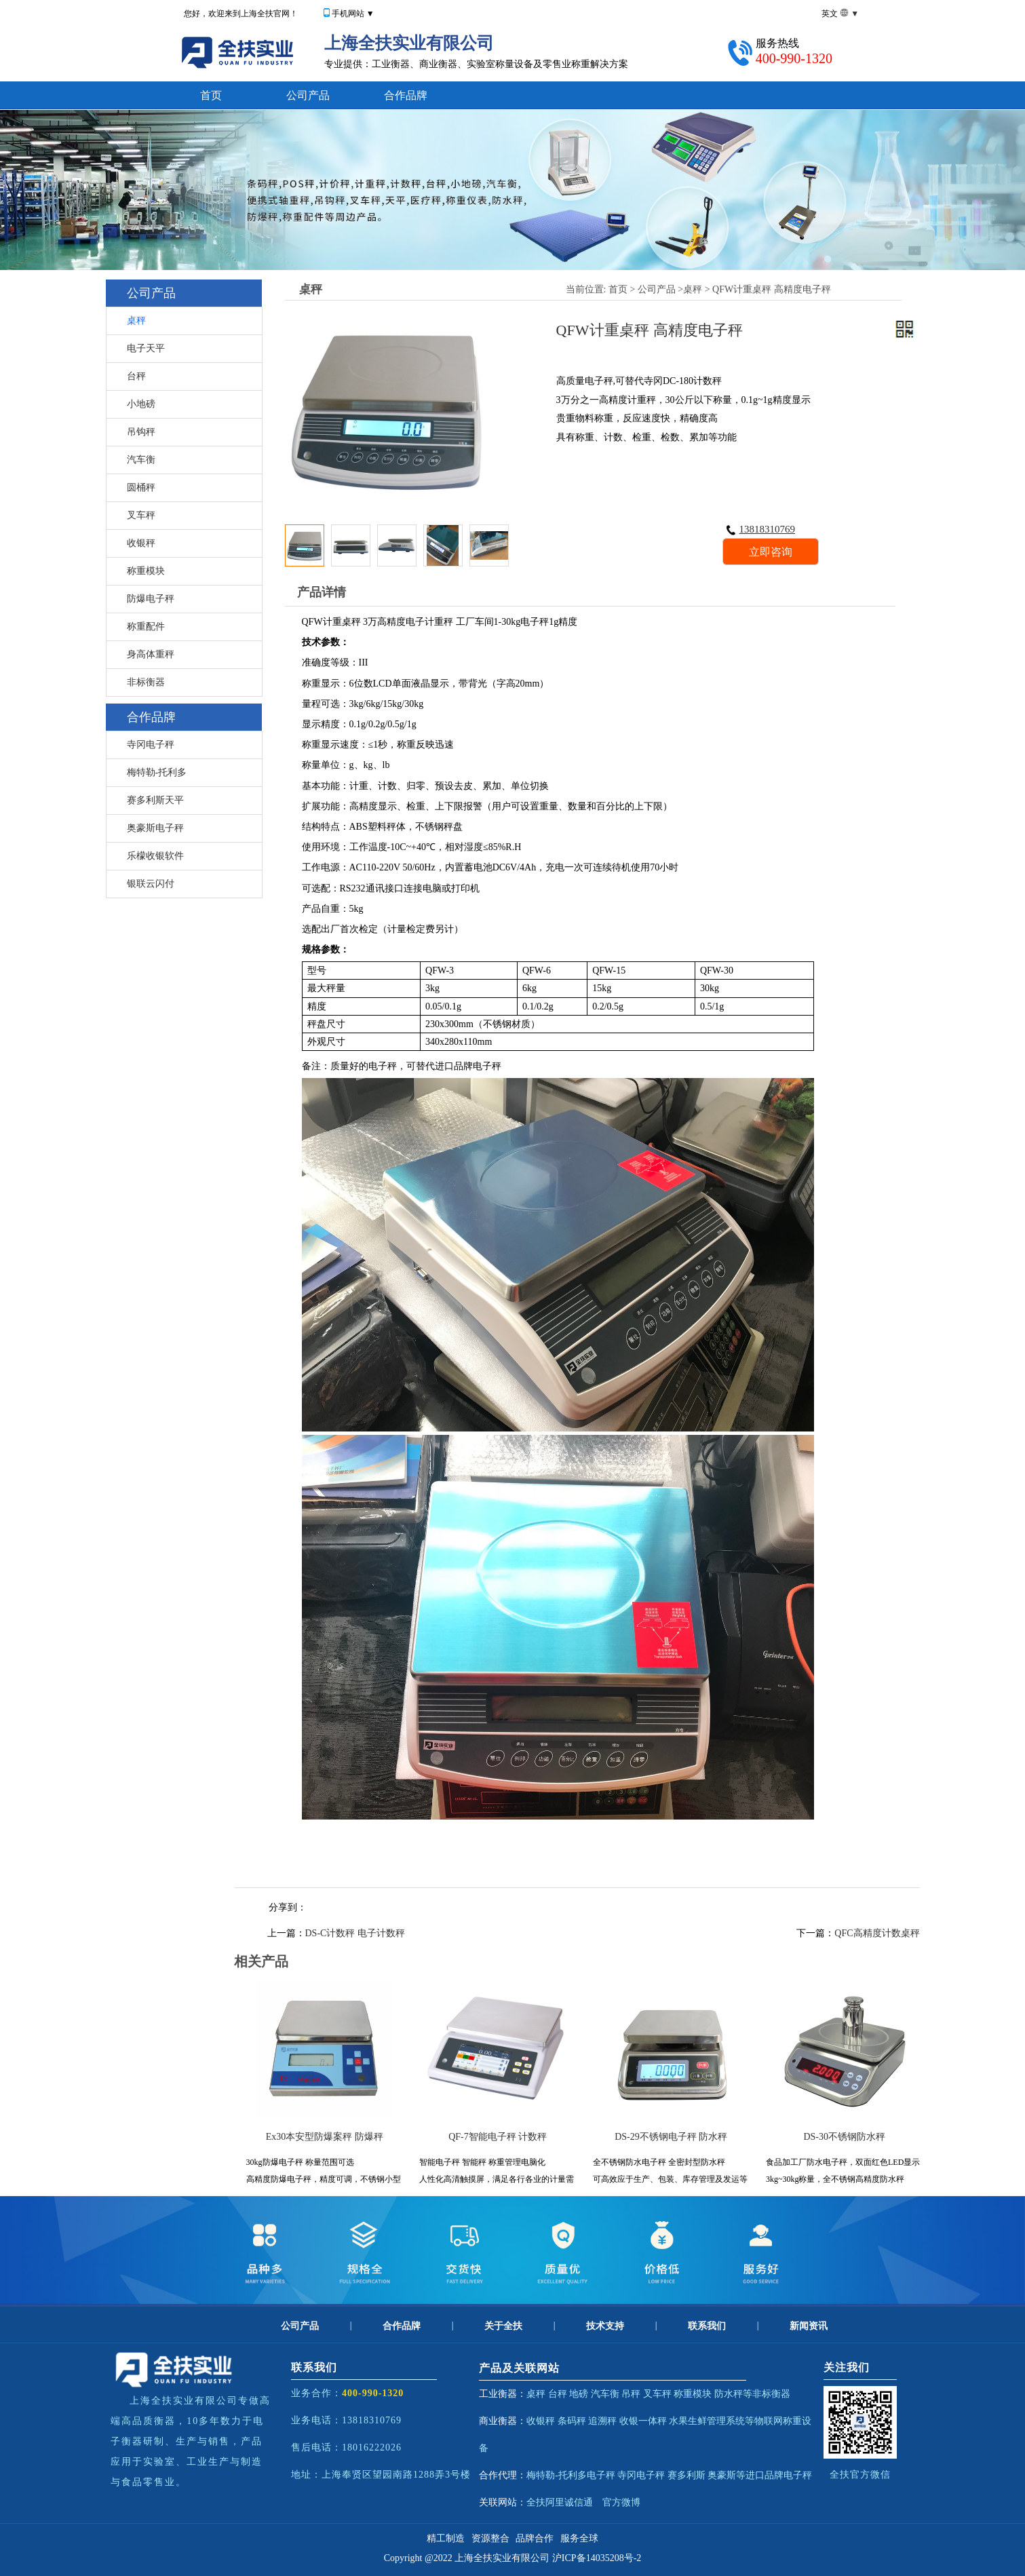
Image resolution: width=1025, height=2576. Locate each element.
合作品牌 (405, 95)
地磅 (578, 2394)
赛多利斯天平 (155, 800)
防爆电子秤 (150, 599)
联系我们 (707, 2326)
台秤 (136, 376)
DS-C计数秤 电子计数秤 (355, 1933)
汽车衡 (141, 460)
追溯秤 (602, 2421)
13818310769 (761, 529)
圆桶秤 (141, 487)
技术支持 (605, 2326)
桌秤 (136, 320)
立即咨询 (770, 552)
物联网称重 (778, 2421)
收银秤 (141, 543)
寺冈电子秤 (150, 744)
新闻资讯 (809, 2326)
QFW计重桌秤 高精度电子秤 (771, 289)
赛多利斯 (686, 2475)
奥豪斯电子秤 (155, 828)
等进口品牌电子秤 (774, 2475)
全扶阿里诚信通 (559, 2502)
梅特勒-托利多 (157, 772)
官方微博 (621, 2502)
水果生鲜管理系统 (707, 2421)
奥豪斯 (722, 2475)
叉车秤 (141, 515)
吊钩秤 (141, 432)
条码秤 (572, 2421)
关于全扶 (503, 2326)
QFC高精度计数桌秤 (876, 1933)
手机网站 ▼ (353, 13)
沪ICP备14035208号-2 (596, 2558)
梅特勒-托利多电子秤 (570, 2475)
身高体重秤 (150, 654)
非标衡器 (146, 682)
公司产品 (308, 95)
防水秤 (728, 2394)
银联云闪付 (150, 884)
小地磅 (141, 404)
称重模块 (146, 571)
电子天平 (146, 348)
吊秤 (630, 2394)
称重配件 (146, 626)
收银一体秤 (643, 2421)
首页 (211, 95)
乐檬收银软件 (155, 856)
